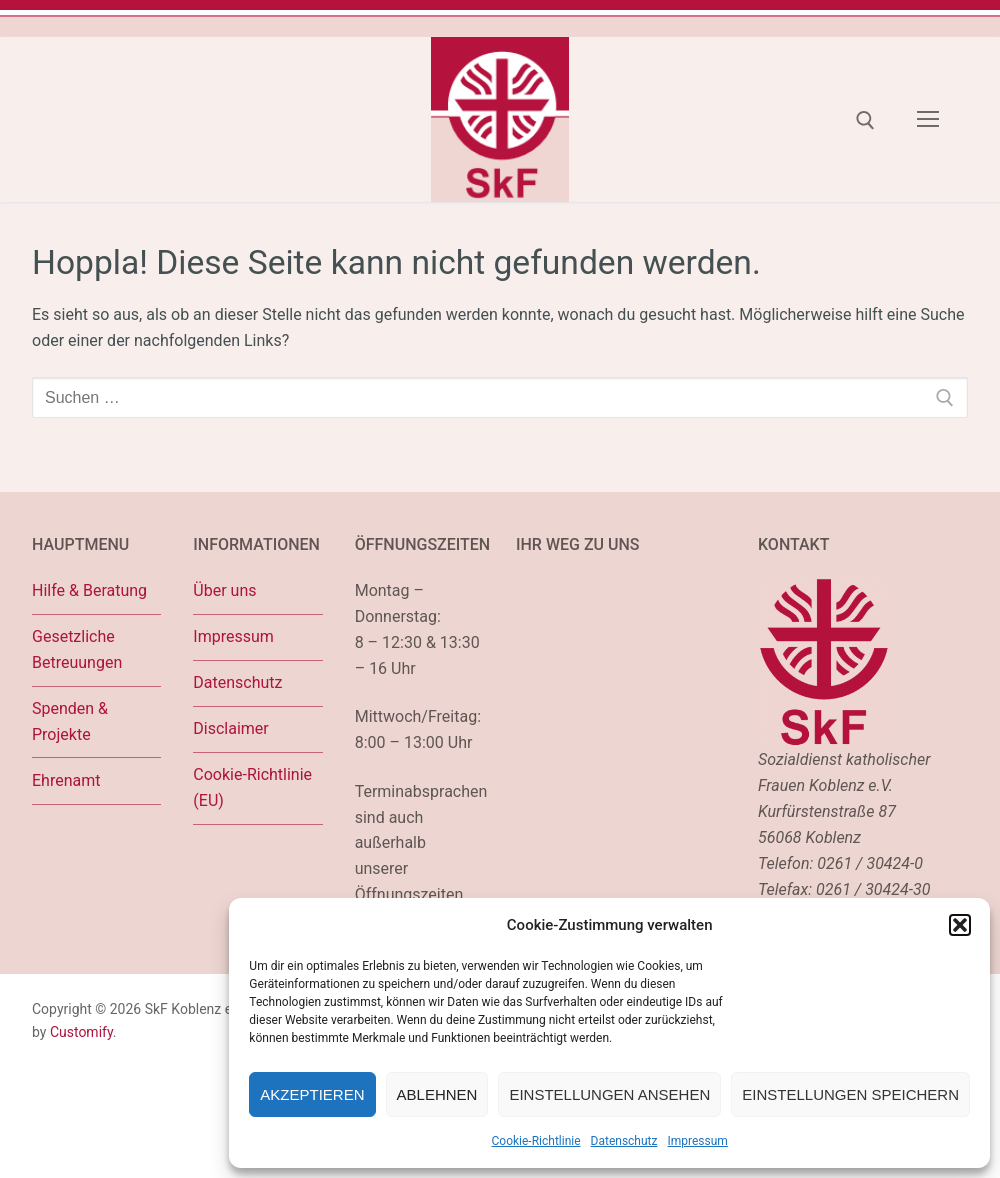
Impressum (697, 1141)
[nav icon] (928, 119)
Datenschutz (624, 1141)
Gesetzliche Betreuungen (77, 649)
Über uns (224, 590)
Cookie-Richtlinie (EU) (252, 787)
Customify (81, 1032)
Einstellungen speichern (850, 1094)
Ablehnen (437, 1094)
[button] (960, 925)
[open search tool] (865, 120)
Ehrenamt (66, 780)
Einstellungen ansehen (609, 1094)
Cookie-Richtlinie (536, 1141)
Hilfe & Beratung (89, 590)
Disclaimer (230, 728)
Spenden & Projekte (70, 721)
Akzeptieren (312, 1094)
